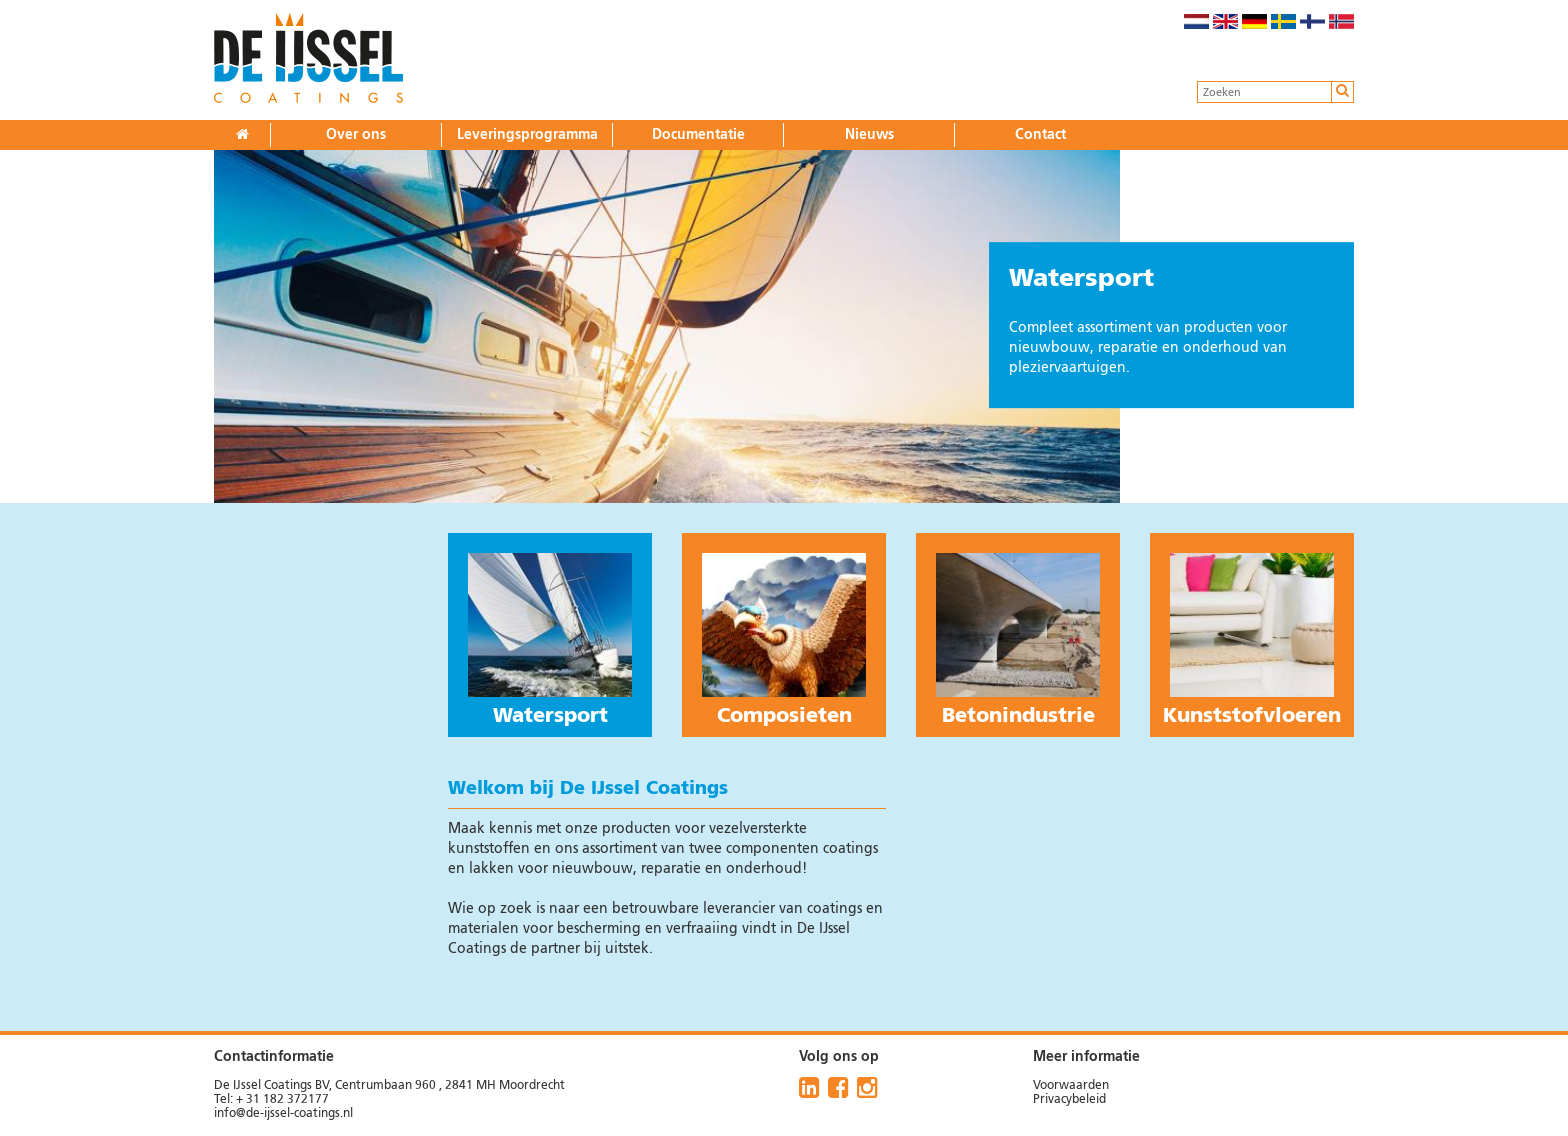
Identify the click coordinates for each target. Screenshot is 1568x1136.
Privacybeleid (1069, 1100)
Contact (1040, 135)
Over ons (356, 135)
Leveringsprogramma (527, 135)
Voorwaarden (1071, 1086)
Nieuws (869, 135)
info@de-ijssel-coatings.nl (283, 1114)
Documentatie (698, 135)
